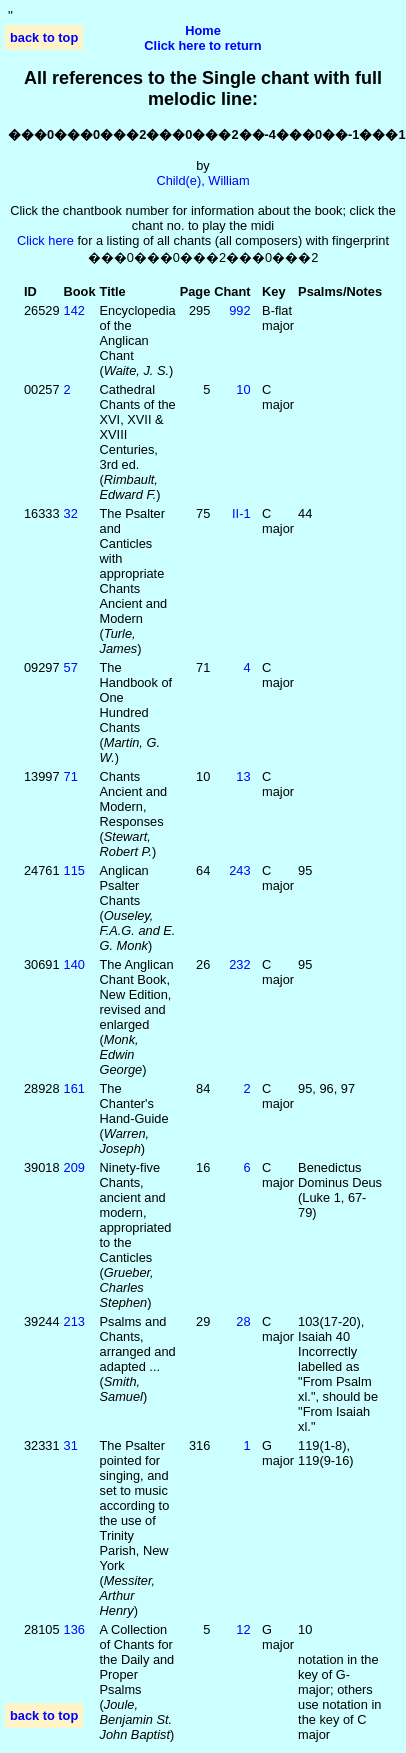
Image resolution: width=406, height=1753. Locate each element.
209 (74, 1167)
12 (243, 1629)
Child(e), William (202, 180)
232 (239, 964)
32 (71, 513)
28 (243, 1321)
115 (74, 870)
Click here (45, 240)
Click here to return (202, 45)
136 (74, 1629)
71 (71, 776)
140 (74, 964)
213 (74, 1321)
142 (74, 310)
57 (71, 667)
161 (74, 1088)
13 (243, 776)
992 (239, 310)
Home (203, 30)
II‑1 (241, 513)
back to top (44, 37)
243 (239, 870)
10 (243, 389)
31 (71, 1445)
